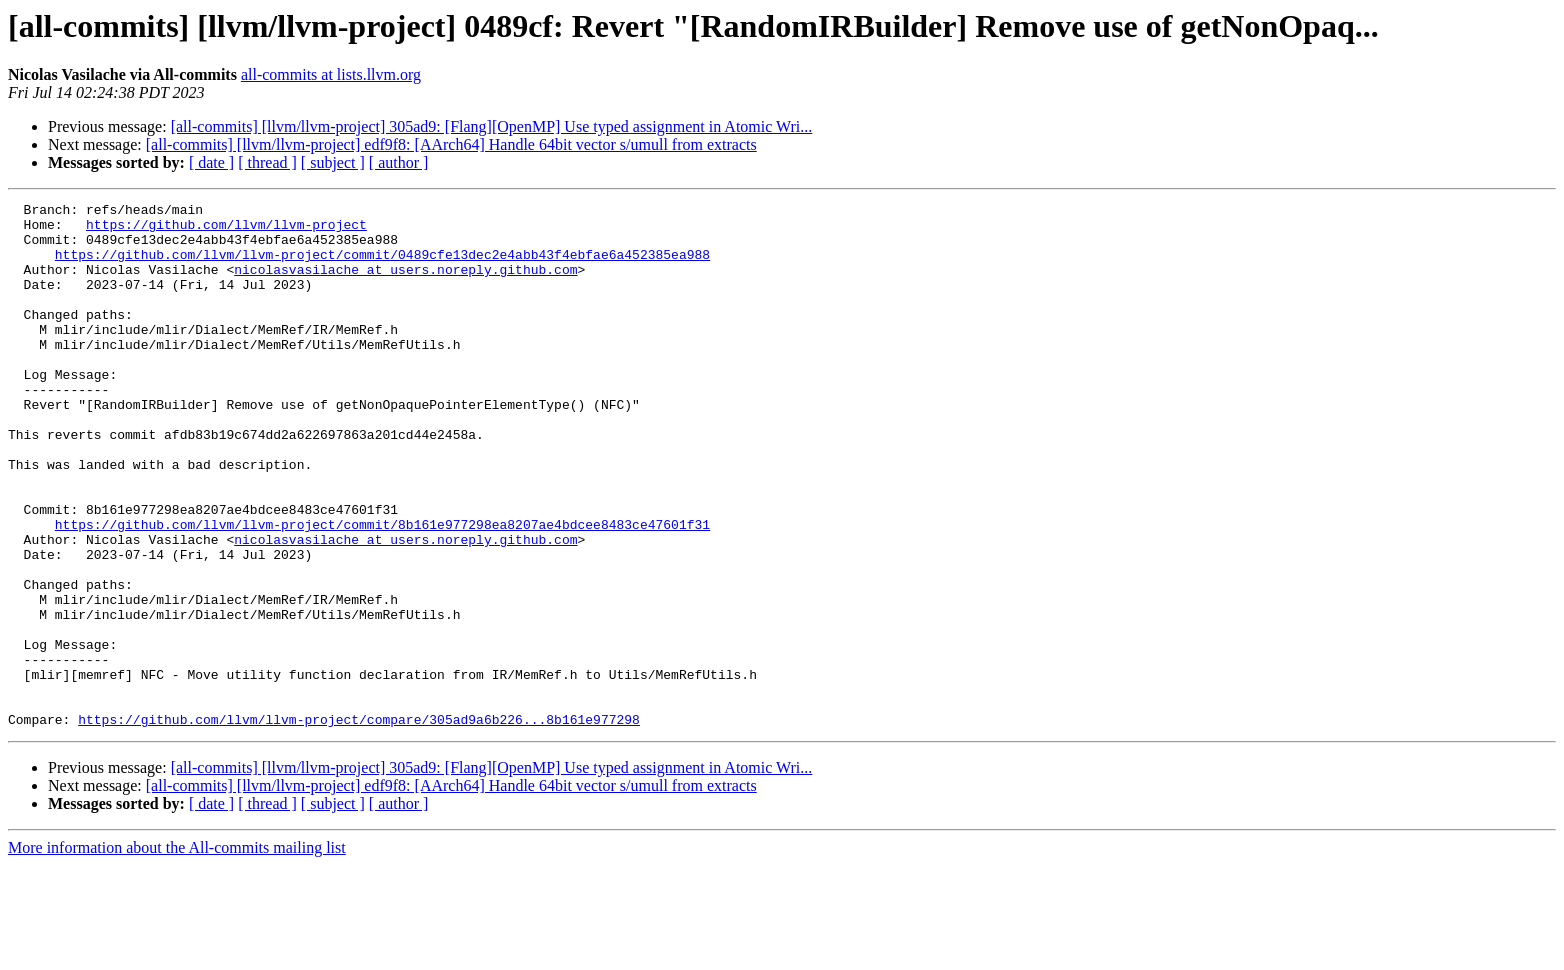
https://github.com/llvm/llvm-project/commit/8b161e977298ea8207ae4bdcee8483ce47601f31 (382, 590)
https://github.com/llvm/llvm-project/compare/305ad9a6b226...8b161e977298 (359, 824)
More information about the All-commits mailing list (177, 952)
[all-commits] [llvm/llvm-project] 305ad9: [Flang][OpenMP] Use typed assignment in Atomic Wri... (492, 126)
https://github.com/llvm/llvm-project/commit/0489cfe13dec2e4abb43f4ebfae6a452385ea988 (382, 266)
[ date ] (211, 162)
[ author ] (399, 162)
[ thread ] (267, 162)
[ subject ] (333, 162)
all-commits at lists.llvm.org (331, 74)
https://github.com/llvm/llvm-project (226, 230)
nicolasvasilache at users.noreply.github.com (405, 284)
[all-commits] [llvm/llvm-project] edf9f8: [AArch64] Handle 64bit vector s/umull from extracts (451, 144)
